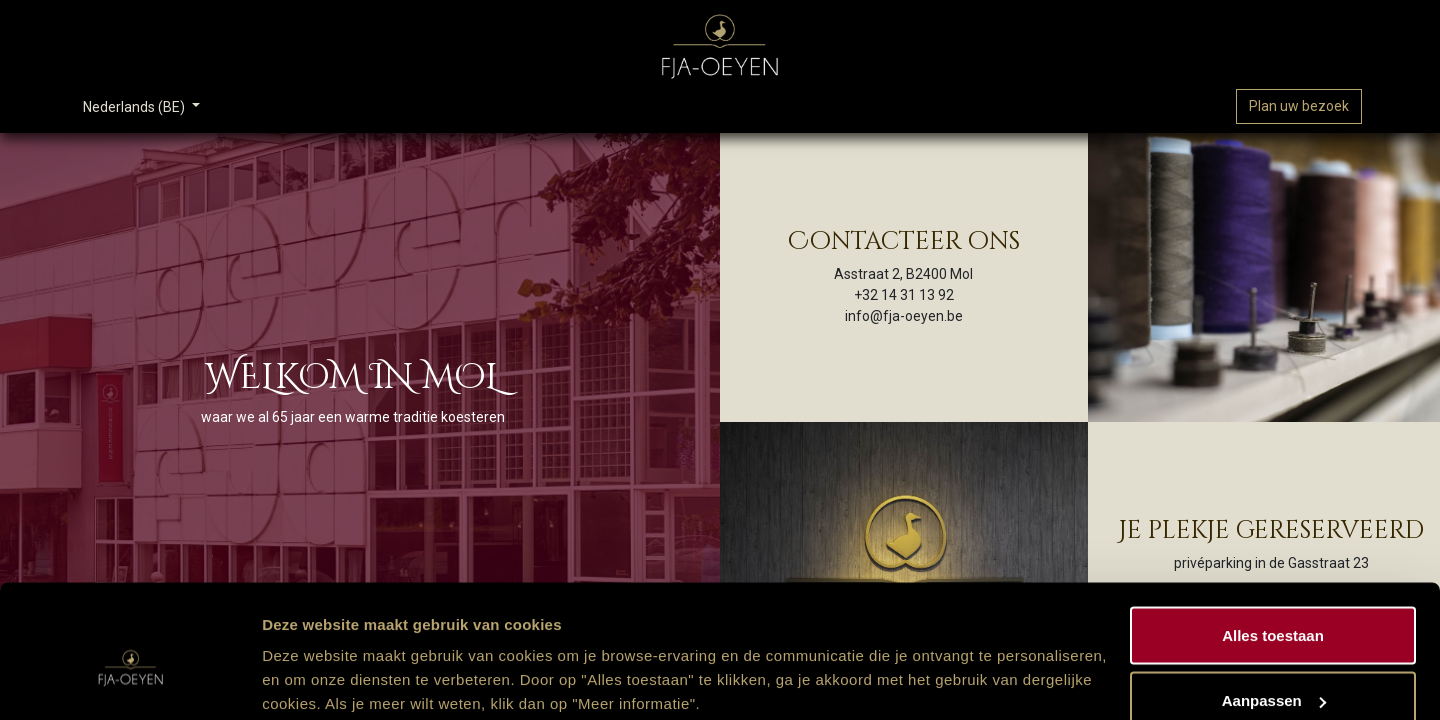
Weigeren (1272, 666)
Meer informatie (318, 658)
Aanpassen (1274, 601)
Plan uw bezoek (1299, 106)
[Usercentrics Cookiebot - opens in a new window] (129, 681)
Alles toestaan (1273, 535)
